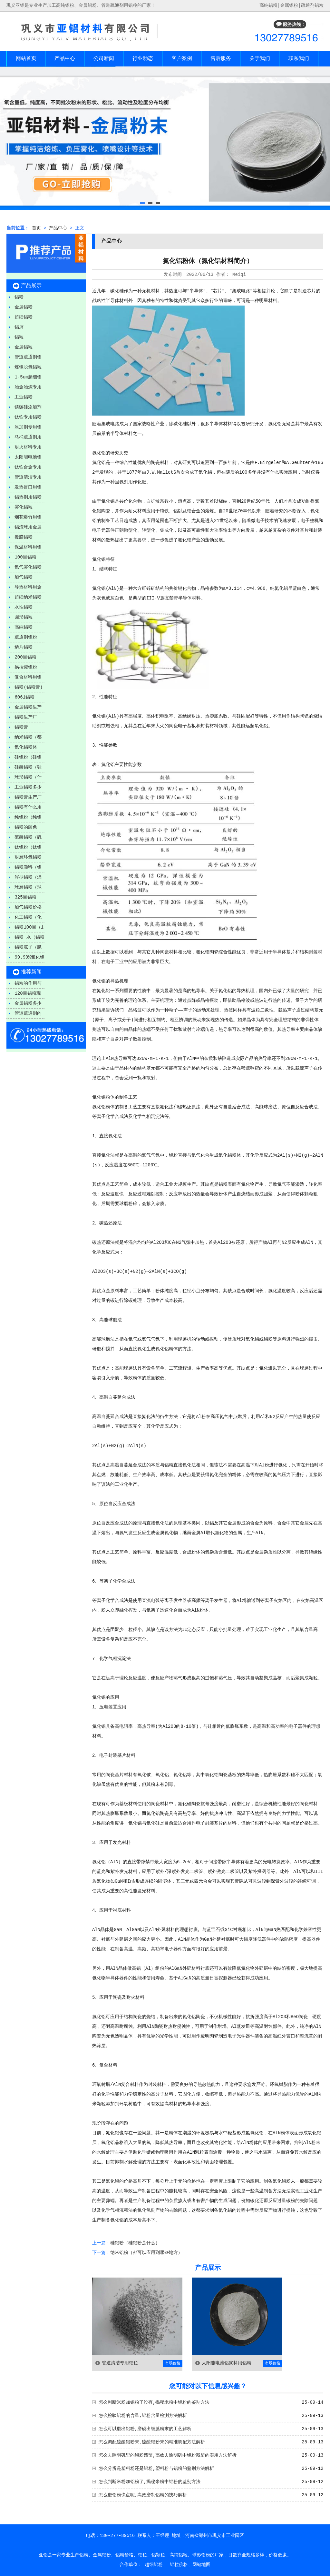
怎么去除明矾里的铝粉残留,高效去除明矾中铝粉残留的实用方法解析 (168, 2455)
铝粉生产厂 (26, 717)
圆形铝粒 (24, 617)
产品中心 (64, 59)
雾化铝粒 (24, 507)
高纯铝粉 (24, 627)
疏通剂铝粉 (26, 637)
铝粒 (19, 337)
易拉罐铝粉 (26, 667)
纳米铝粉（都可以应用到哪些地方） (146, 2252)
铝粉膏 (21, 727)
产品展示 (31, 286)
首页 (36, 228)
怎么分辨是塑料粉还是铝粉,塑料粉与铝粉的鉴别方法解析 (156, 2468)
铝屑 (19, 327)
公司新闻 (103, 59)
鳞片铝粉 (24, 647)
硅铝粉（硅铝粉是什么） (135, 2243)
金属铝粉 (289, 5)
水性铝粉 (24, 607)
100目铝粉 (25, 557)
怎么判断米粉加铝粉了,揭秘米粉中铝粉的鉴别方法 (149, 2481)
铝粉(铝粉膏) (29, 687)
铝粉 (19, 297)
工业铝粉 (24, 397)
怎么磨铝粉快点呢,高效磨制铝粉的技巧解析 (143, 2495)
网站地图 (201, 2564)
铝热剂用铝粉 (28, 497)
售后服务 (220, 59)
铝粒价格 (179, 2564)
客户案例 (181, 59)
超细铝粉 (24, 317)
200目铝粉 (25, 657)
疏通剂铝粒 (312, 5)
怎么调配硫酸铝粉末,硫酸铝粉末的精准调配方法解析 (152, 2442)
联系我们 (298, 59)
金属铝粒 (24, 347)
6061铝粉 (24, 697)
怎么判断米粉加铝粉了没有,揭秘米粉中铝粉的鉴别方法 (154, 2402)
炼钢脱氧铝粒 (28, 367)
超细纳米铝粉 (28, 597)
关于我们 (259, 59)
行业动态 (142, 59)
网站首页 (26, 59)
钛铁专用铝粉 (28, 417)
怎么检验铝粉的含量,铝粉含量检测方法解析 (143, 2415)
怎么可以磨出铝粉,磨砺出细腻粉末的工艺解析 (145, 2428)
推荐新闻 (31, 972)
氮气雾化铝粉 (28, 567)
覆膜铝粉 (24, 537)
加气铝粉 (24, 577)
